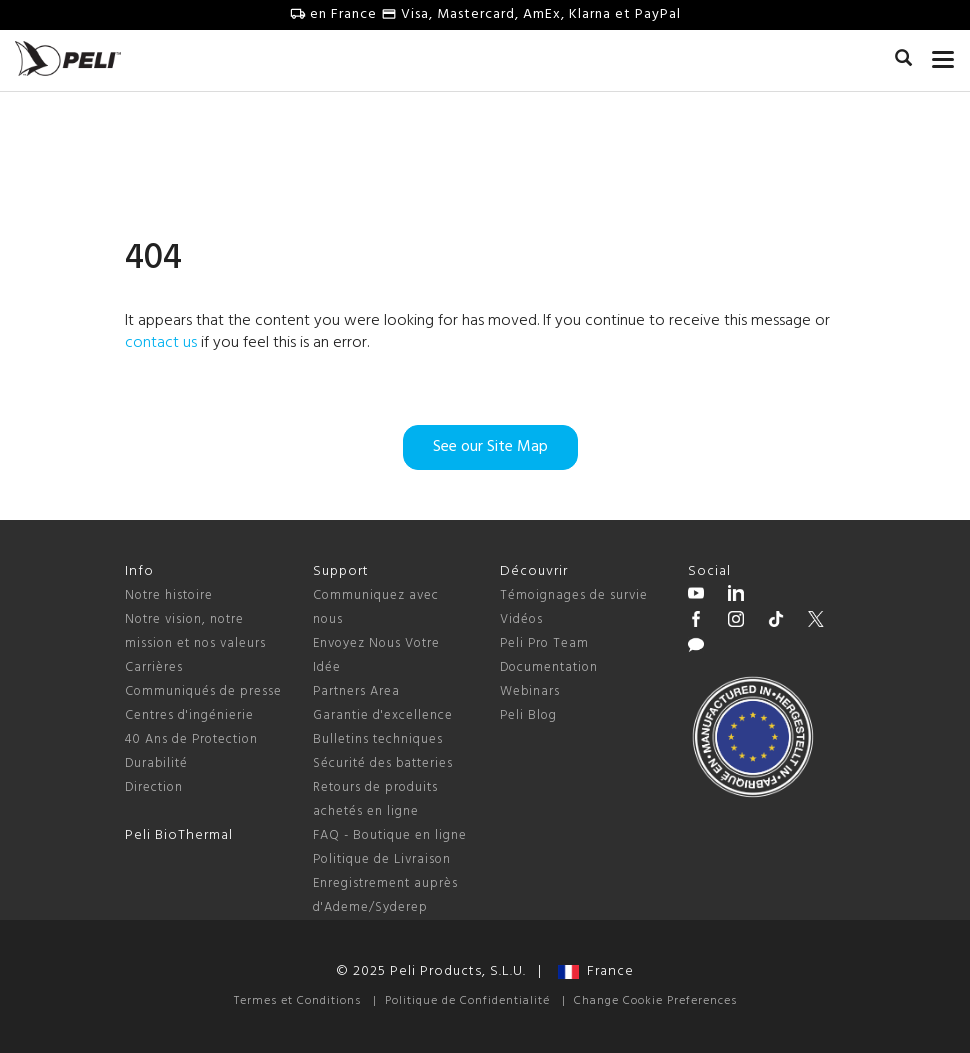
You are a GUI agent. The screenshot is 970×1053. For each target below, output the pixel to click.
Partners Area (356, 691)
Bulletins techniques (378, 739)
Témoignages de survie (574, 595)
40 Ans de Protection (191, 739)
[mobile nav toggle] (943, 55)
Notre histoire (169, 595)
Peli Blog (528, 715)
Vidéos (521, 619)
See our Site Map (490, 447)
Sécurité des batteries (383, 763)
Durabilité (156, 763)
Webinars (530, 691)
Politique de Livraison (382, 859)
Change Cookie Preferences (655, 1001)
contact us (161, 343)
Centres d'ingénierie (189, 715)
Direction (154, 787)
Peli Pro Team (544, 643)
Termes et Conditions (297, 1001)
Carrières (154, 667)
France (596, 971)
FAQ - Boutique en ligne (390, 835)
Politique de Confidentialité (467, 1001)
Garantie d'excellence (383, 715)
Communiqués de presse (203, 691)
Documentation (549, 667)
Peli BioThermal (179, 835)
